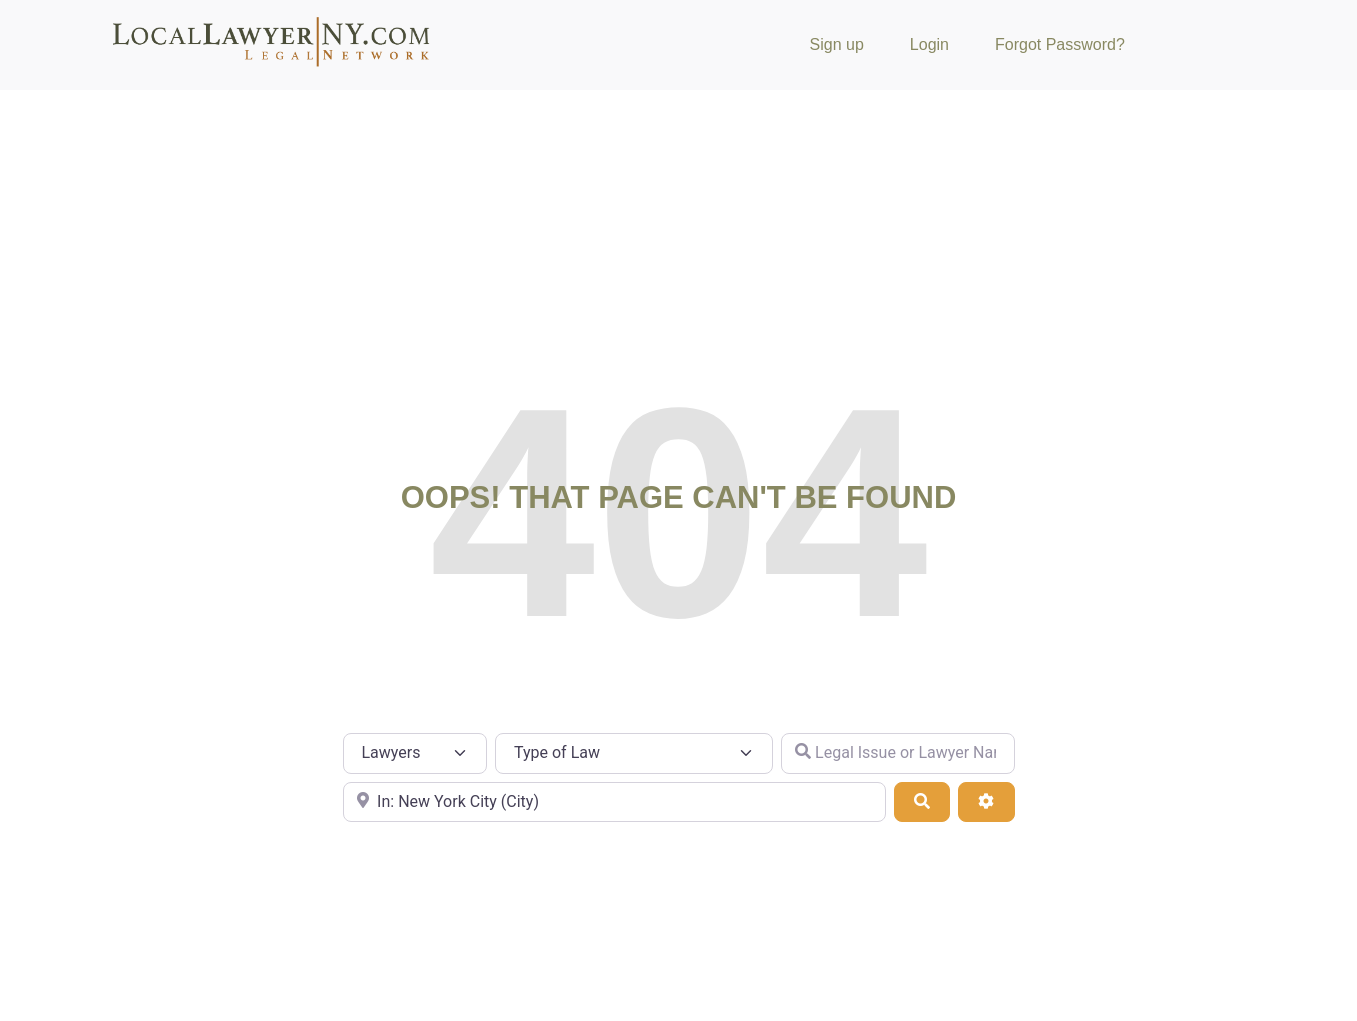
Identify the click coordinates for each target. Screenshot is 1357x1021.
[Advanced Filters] (986, 802)
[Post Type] (415, 753)
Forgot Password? (1060, 44)
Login (929, 44)
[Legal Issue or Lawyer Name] (898, 753)
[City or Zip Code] (614, 802)
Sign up (837, 44)
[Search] (922, 802)
